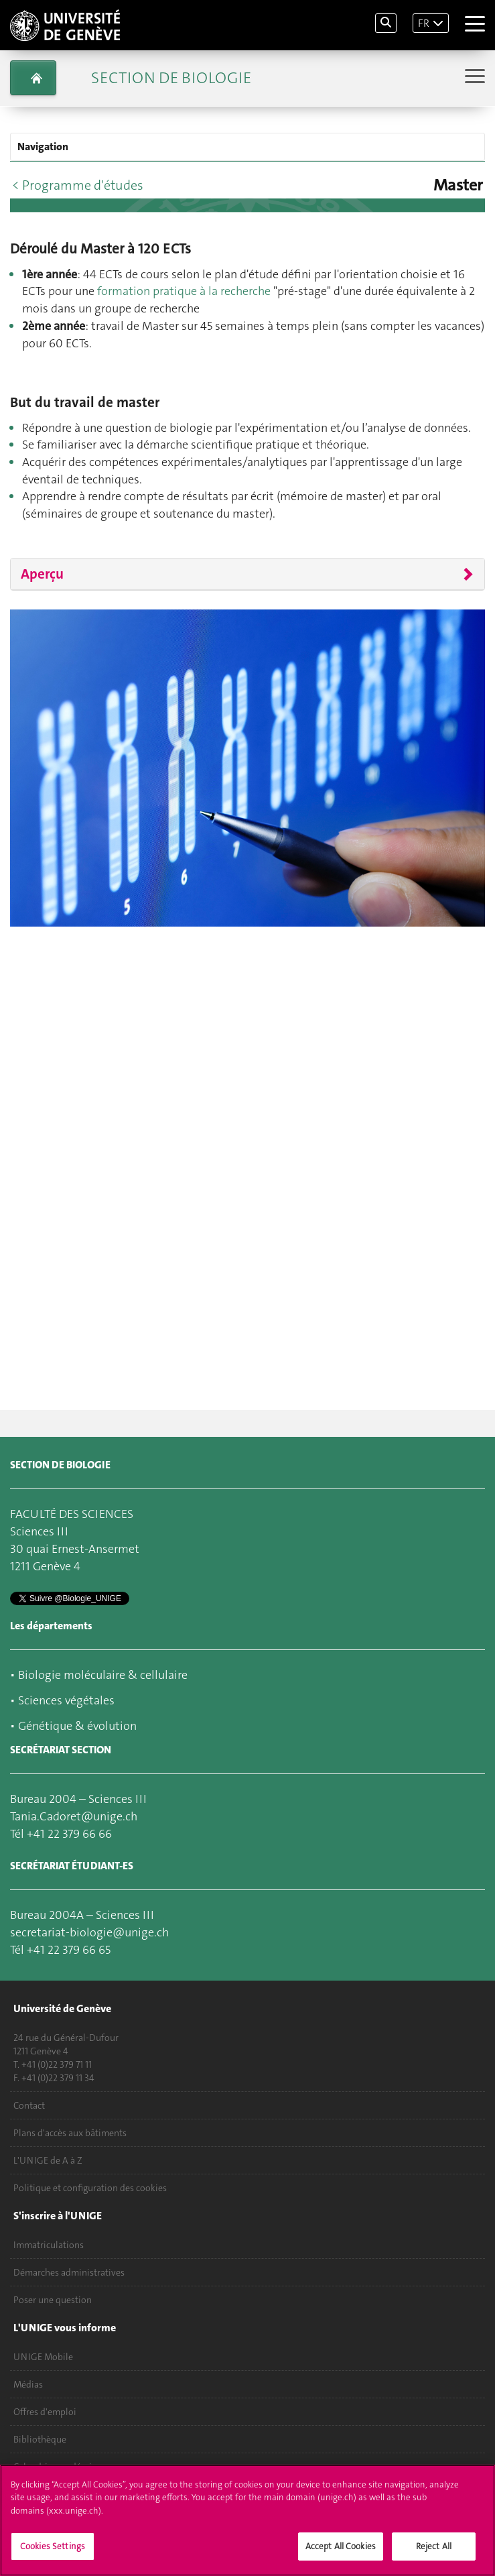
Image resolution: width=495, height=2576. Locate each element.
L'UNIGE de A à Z (47, 2160)
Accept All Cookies (340, 2546)
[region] (247, 2520)
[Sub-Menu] (473, 77)
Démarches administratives (69, 2272)
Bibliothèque (39, 2439)
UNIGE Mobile (43, 2357)
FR (423, 23)
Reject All (433, 2546)
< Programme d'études (77, 185)
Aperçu (42, 574)
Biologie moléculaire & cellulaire (103, 1675)
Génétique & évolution (77, 1726)
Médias (28, 2384)
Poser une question (52, 2300)
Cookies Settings (52, 2546)
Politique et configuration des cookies (90, 2188)
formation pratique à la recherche (184, 291)
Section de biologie (171, 78)
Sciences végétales (66, 1700)
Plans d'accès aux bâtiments (70, 2133)
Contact (29, 2105)
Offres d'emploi (44, 2412)
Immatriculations (48, 2245)
